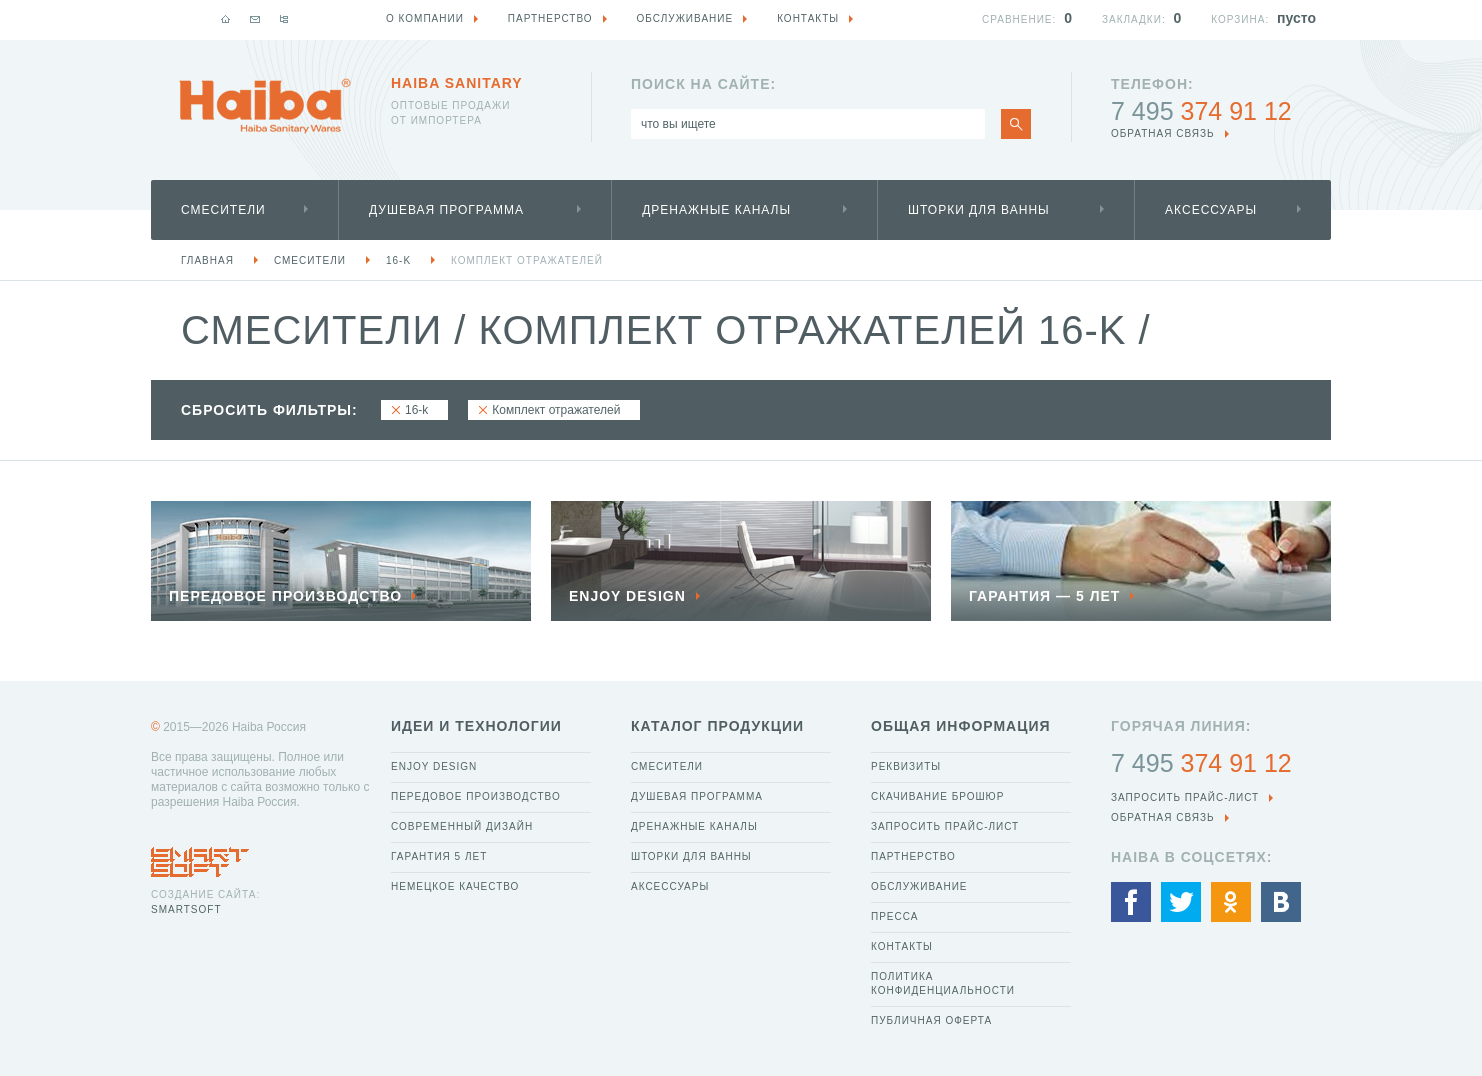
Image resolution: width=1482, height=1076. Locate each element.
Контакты (902, 946)
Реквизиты (906, 766)
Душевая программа (446, 210)
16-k (398, 260)
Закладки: (1134, 19)
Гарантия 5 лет (439, 856)
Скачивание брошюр (937, 796)
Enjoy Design (434, 766)
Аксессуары (1211, 210)
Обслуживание (919, 886)
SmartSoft (186, 909)
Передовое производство (476, 796)
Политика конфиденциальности (943, 983)
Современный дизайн (462, 826)
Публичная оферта (931, 1020)
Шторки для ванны (979, 210)
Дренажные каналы (716, 210)
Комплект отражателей (527, 260)
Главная (207, 260)
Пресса (894, 916)
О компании (425, 18)
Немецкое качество (455, 886)
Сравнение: (1019, 19)
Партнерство (913, 856)
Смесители (223, 210)
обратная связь (1163, 133)
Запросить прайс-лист (945, 826)
